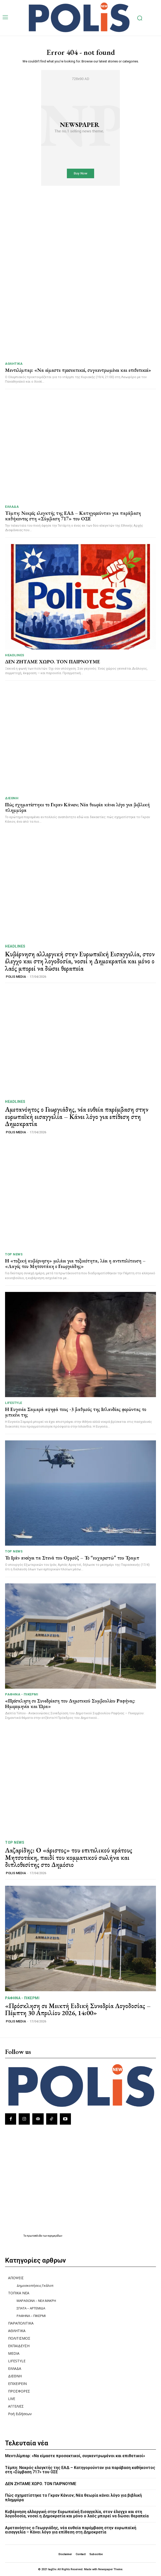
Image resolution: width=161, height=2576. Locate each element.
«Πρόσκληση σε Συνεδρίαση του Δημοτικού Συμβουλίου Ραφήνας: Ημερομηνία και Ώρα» (70, 1703)
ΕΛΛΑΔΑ (12, 506)
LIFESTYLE (13, 1402)
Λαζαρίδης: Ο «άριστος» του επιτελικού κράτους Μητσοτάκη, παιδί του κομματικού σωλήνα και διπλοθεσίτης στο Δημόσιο (68, 1857)
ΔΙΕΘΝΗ (11, 798)
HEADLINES (14, 655)
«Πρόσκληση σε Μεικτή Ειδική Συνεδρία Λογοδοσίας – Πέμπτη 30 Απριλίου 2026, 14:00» (78, 2009)
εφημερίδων (55, 2235)
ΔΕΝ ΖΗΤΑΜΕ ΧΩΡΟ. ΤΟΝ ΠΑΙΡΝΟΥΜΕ (52, 661)
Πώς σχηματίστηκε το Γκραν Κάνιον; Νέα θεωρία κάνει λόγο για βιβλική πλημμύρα (77, 807)
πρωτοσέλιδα (35, 2235)
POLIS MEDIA (16, 976)
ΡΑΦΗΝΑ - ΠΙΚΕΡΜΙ (21, 1694)
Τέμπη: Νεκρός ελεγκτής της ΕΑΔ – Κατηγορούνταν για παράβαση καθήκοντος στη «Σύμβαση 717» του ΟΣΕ (73, 516)
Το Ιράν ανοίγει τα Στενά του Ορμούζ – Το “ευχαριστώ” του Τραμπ (72, 1557)
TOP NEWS (13, 1254)
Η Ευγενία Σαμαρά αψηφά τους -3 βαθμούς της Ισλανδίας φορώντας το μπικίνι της (75, 1412)
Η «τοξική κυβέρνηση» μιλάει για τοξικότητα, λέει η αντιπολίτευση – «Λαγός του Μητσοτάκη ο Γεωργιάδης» (75, 1263)
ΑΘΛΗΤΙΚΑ (13, 363)
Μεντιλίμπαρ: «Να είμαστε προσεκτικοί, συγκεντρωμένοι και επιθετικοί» (78, 370)
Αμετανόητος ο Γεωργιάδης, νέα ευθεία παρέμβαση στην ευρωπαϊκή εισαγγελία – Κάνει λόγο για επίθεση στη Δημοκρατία (76, 1116)
